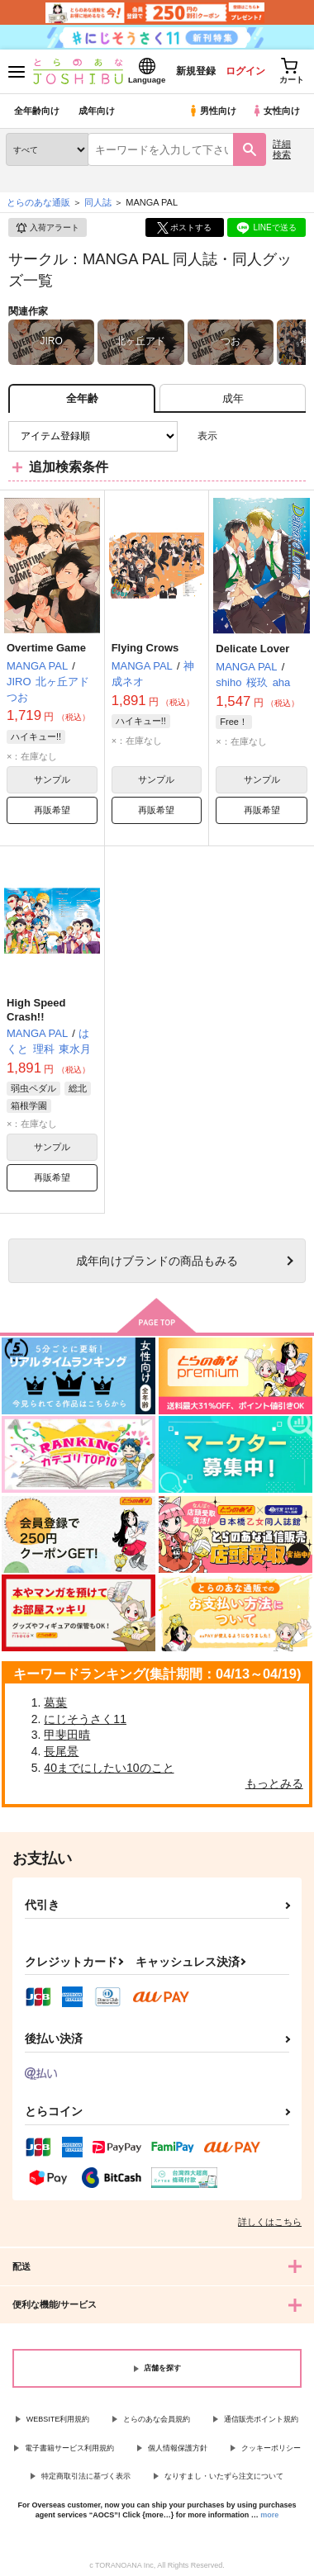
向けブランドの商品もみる (157, 1260)
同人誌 (98, 202)
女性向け (275, 110)
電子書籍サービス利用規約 (69, 2448)
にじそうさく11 (85, 1719)
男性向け (212, 110)
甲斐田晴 (67, 1734)
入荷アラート (47, 227)
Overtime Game (46, 648)
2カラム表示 (265, 436)
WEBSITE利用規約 (58, 2419)
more (269, 2515)
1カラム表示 (293, 436)
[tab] (232, 398)
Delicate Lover (252, 648)
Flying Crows (145, 648)
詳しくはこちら (270, 2222)
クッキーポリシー (271, 2448)
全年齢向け (36, 111)
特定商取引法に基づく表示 (86, 2476)
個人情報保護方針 (177, 2448)
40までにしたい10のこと (109, 1767)
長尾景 (61, 1751)
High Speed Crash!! (36, 1010)
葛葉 (55, 1702)
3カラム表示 (236, 436)
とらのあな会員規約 (156, 2419)
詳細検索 (282, 149)
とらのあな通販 (38, 202)
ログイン (245, 71)
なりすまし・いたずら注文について (223, 2476)
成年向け (96, 111)
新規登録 (196, 71)
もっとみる (274, 1783)
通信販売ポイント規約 (261, 2419)
